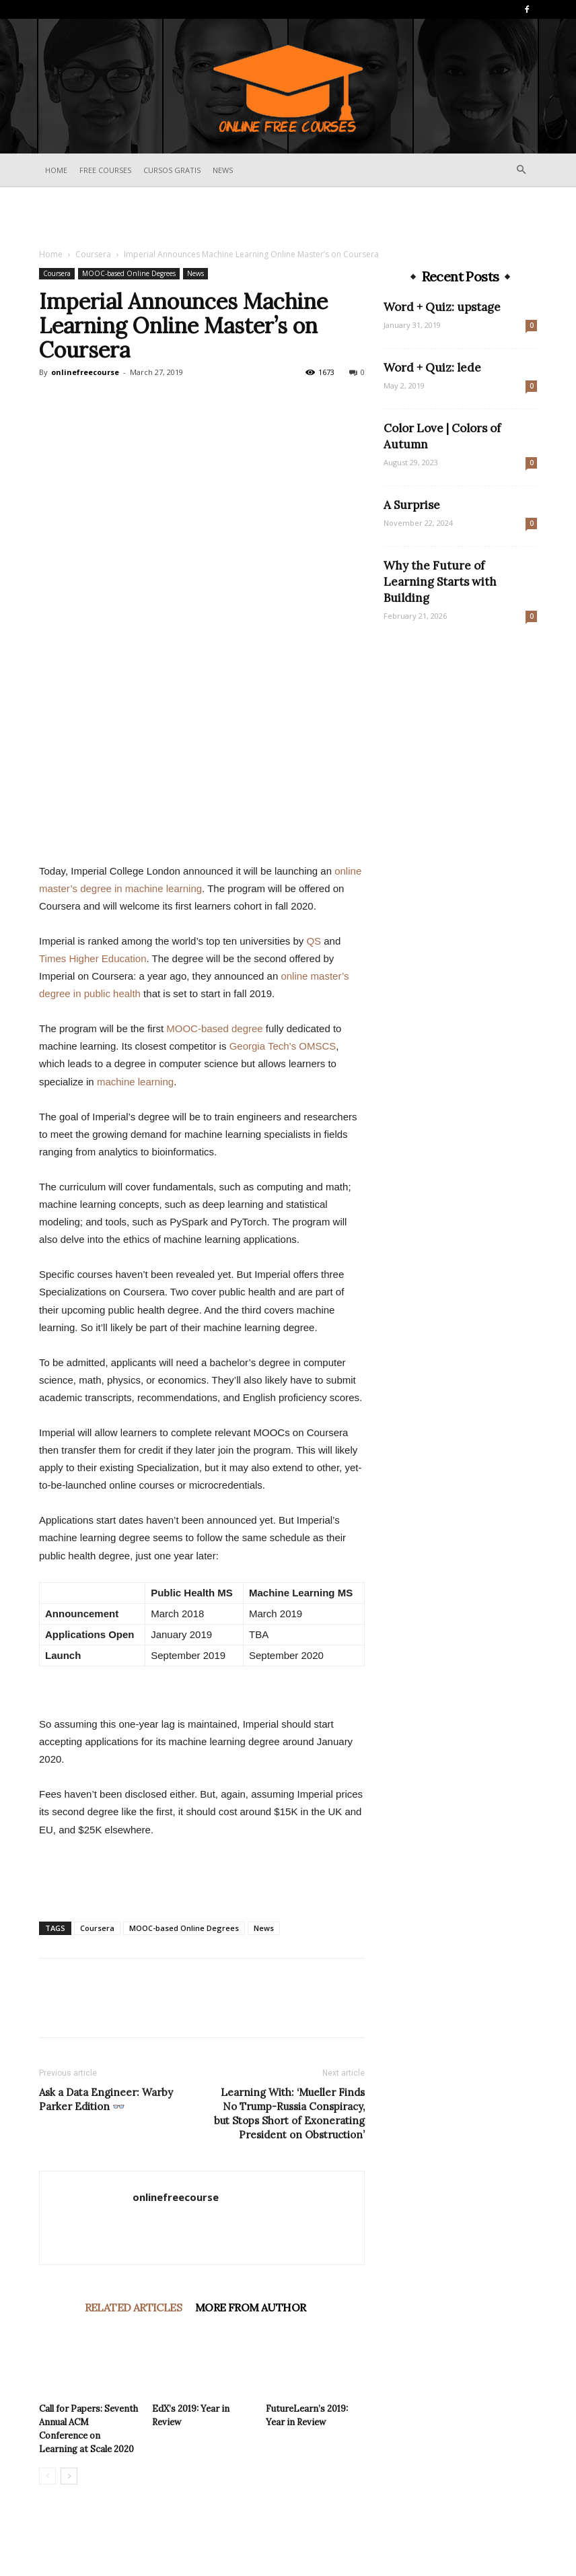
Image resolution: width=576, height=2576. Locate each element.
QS (313, 941)
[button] (521, 170)
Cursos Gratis (172, 170)
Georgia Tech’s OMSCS (282, 1046)
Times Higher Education (93, 958)
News (223, 170)
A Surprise (412, 505)
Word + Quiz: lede (432, 367)
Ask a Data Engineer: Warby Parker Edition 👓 (106, 2099)
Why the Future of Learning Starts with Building (440, 581)
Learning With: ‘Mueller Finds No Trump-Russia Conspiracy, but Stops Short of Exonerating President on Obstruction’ (289, 2113)
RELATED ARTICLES (133, 2307)
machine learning (135, 1081)
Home (56, 170)
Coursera (93, 254)
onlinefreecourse (85, 372)
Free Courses (105, 170)
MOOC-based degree (214, 1028)
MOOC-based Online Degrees (129, 273)
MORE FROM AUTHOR (250, 2307)
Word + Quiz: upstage (442, 307)
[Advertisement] (288, 217)
